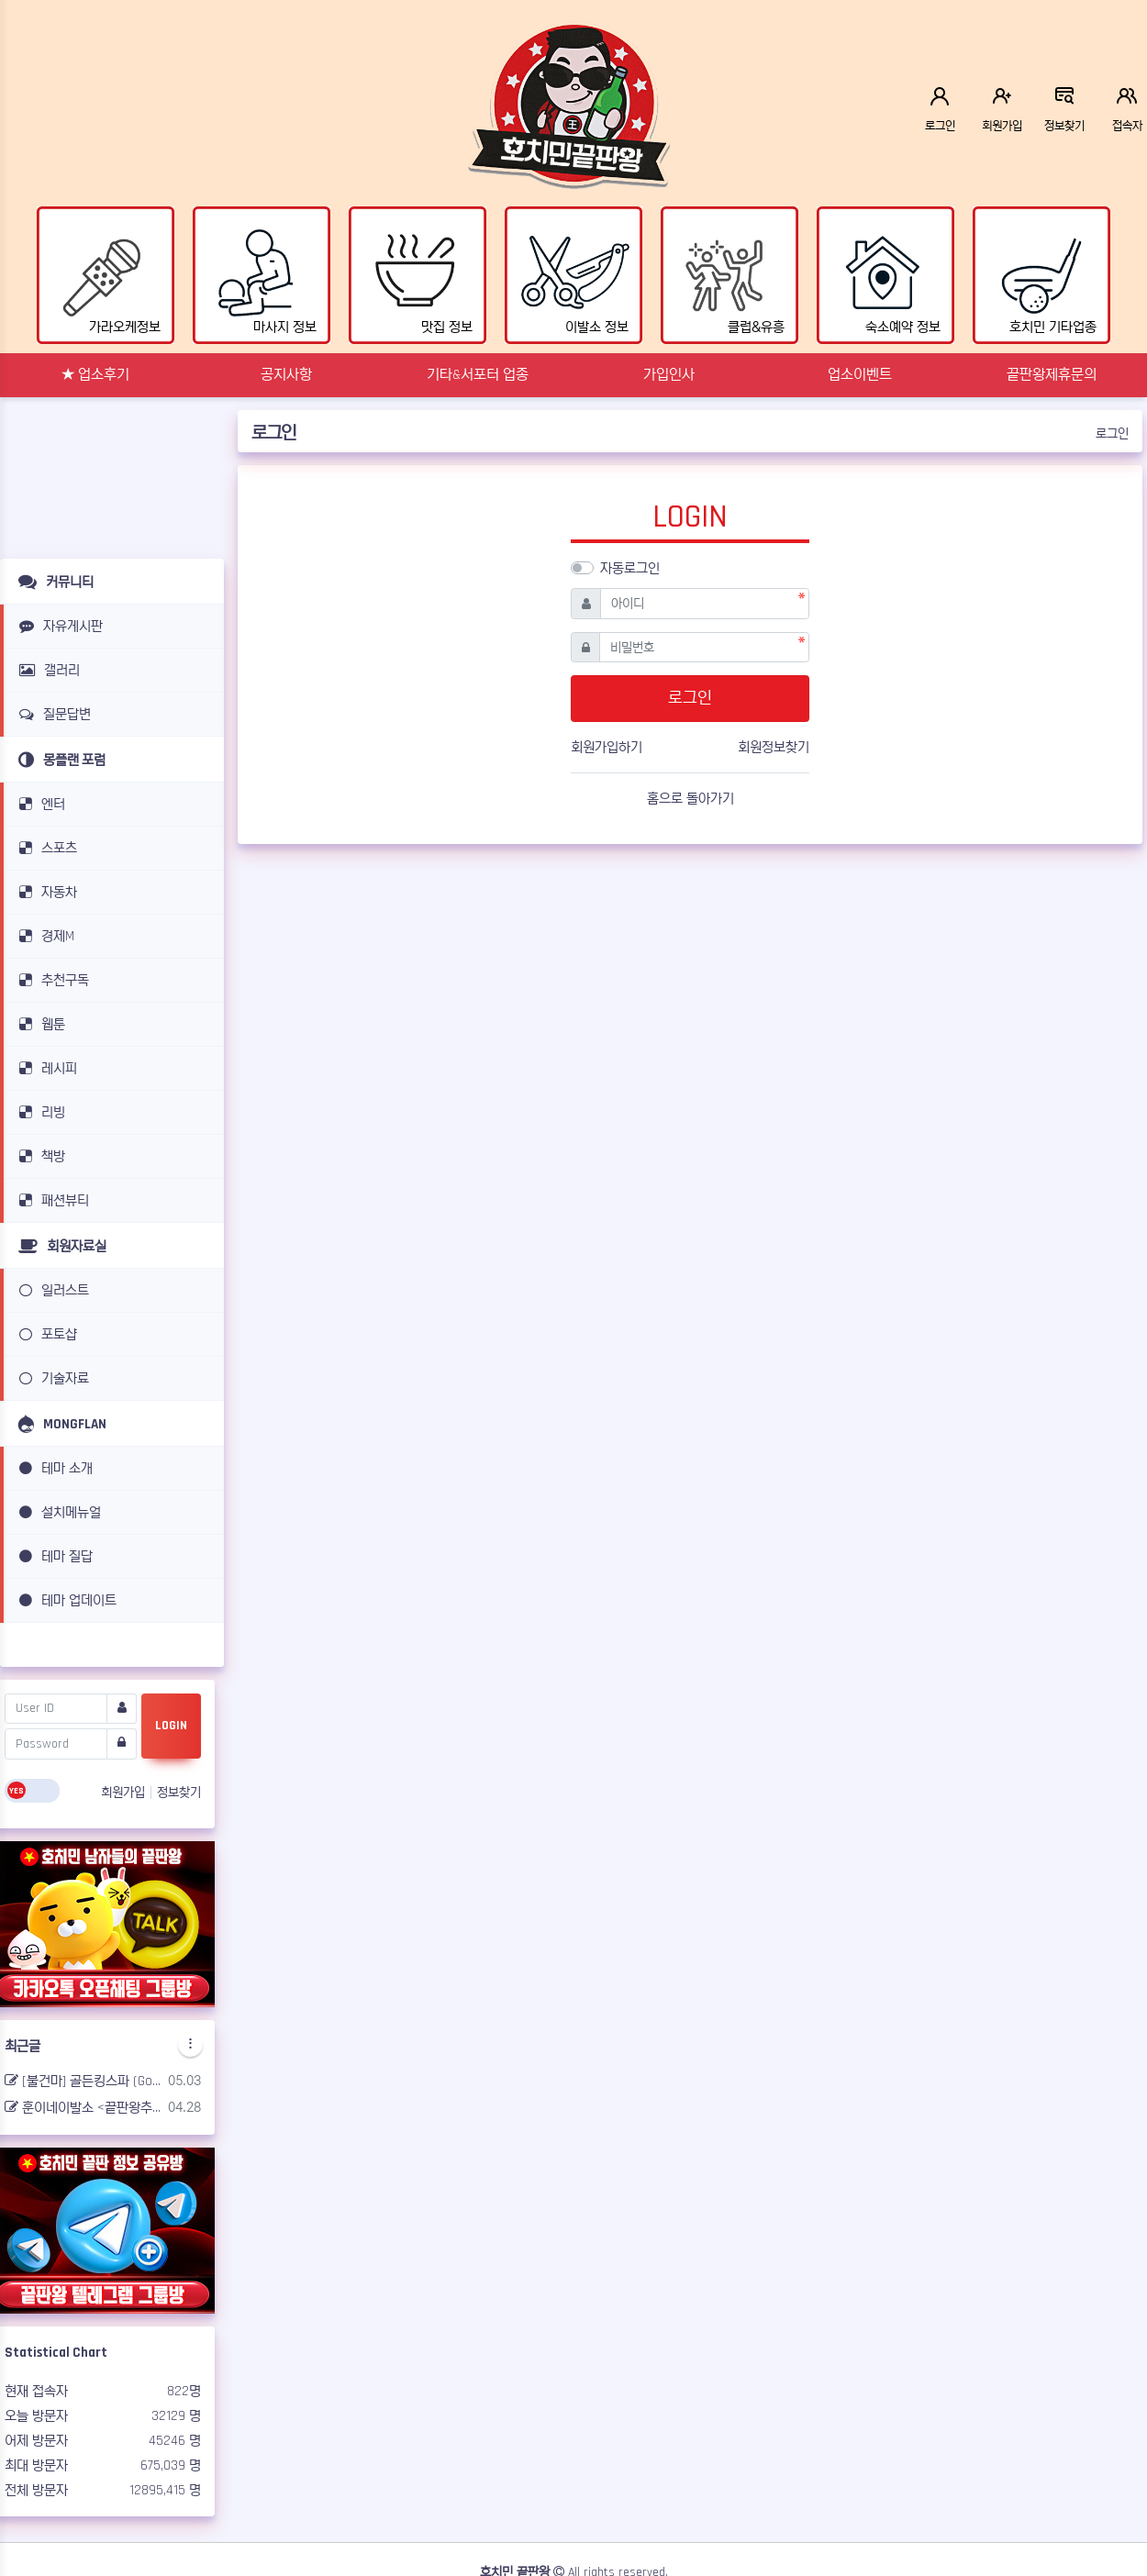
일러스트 (51, 1290)
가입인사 (669, 374)
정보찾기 (179, 1792)
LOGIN (171, 1725)
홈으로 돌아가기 (690, 798)
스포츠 (45, 848)
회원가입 (125, 1792)
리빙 (39, 1112)
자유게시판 (58, 626)
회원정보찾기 (773, 747)
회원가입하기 (606, 747)
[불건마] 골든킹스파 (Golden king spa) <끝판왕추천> (83, 2081)
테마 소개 (53, 1468)
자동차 (45, 892)
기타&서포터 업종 (478, 374)
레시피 (45, 1068)
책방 (39, 1156)
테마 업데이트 (65, 1600)
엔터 (39, 804)
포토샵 (45, 1334)
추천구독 (51, 980)
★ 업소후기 (95, 374)
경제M (43, 936)
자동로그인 (630, 568)
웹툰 (39, 1024)
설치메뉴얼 (57, 1512)
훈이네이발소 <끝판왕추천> (83, 2107)
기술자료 (51, 1378)
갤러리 (46, 670)
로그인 (1112, 434)
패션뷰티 (51, 1200)
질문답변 (52, 714)
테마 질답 (53, 1556)
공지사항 (286, 374)
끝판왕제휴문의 (1052, 374)
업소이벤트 (860, 374)
